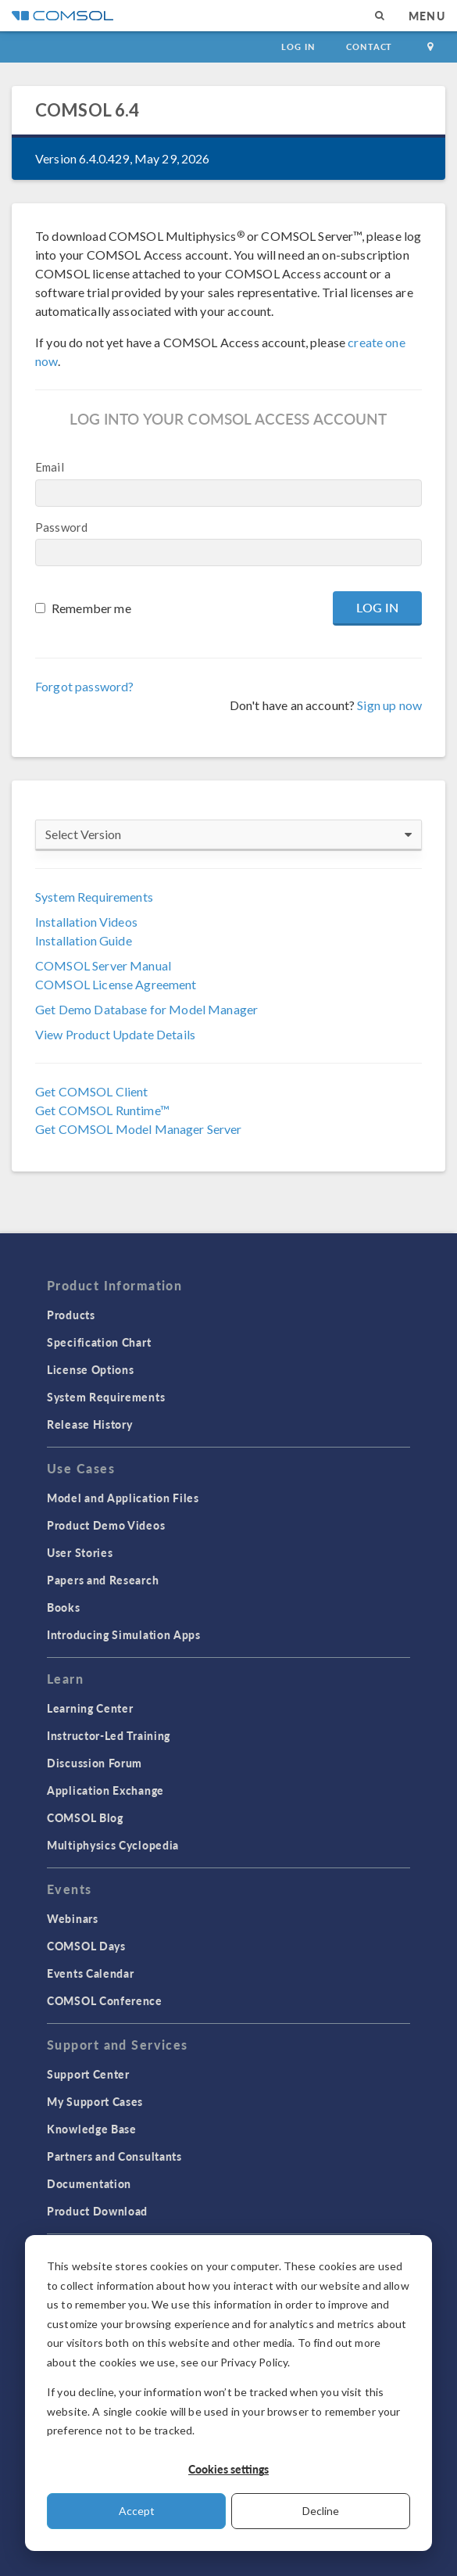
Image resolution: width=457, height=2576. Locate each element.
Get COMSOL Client (91, 1091)
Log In (298, 46)
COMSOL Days (86, 1946)
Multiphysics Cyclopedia (113, 1845)
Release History (90, 1424)
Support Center (88, 2074)
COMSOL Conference (104, 2000)
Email (49, 467)
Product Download (97, 2211)
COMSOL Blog (85, 1817)
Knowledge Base (92, 2129)
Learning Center (90, 1708)
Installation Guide (83, 940)
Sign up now (389, 705)
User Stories (79, 1552)
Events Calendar (90, 1973)
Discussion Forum (94, 1763)
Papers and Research (103, 1580)
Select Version (228, 834)
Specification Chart (99, 1342)
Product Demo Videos (106, 1525)
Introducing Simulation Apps (124, 1634)
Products (71, 1314)
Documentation (89, 2183)
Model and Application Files (123, 1497)
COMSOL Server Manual (103, 965)
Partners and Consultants (114, 2156)
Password (61, 527)
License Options (90, 1369)
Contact (369, 46)
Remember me (91, 608)
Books (63, 1607)
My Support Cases (95, 2101)
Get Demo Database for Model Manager (146, 1009)
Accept (137, 2510)
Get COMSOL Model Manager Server (138, 1128)
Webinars (72, 1918)
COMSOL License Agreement (116, 984)
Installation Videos (86, 921)
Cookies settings (228, 2469)
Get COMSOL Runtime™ (102, 1110)
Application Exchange (105, 1790)
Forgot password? (84, 686)
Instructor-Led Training (108, 1735)
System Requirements (94, 896)
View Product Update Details (115, 1034)
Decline (320, 2510)
